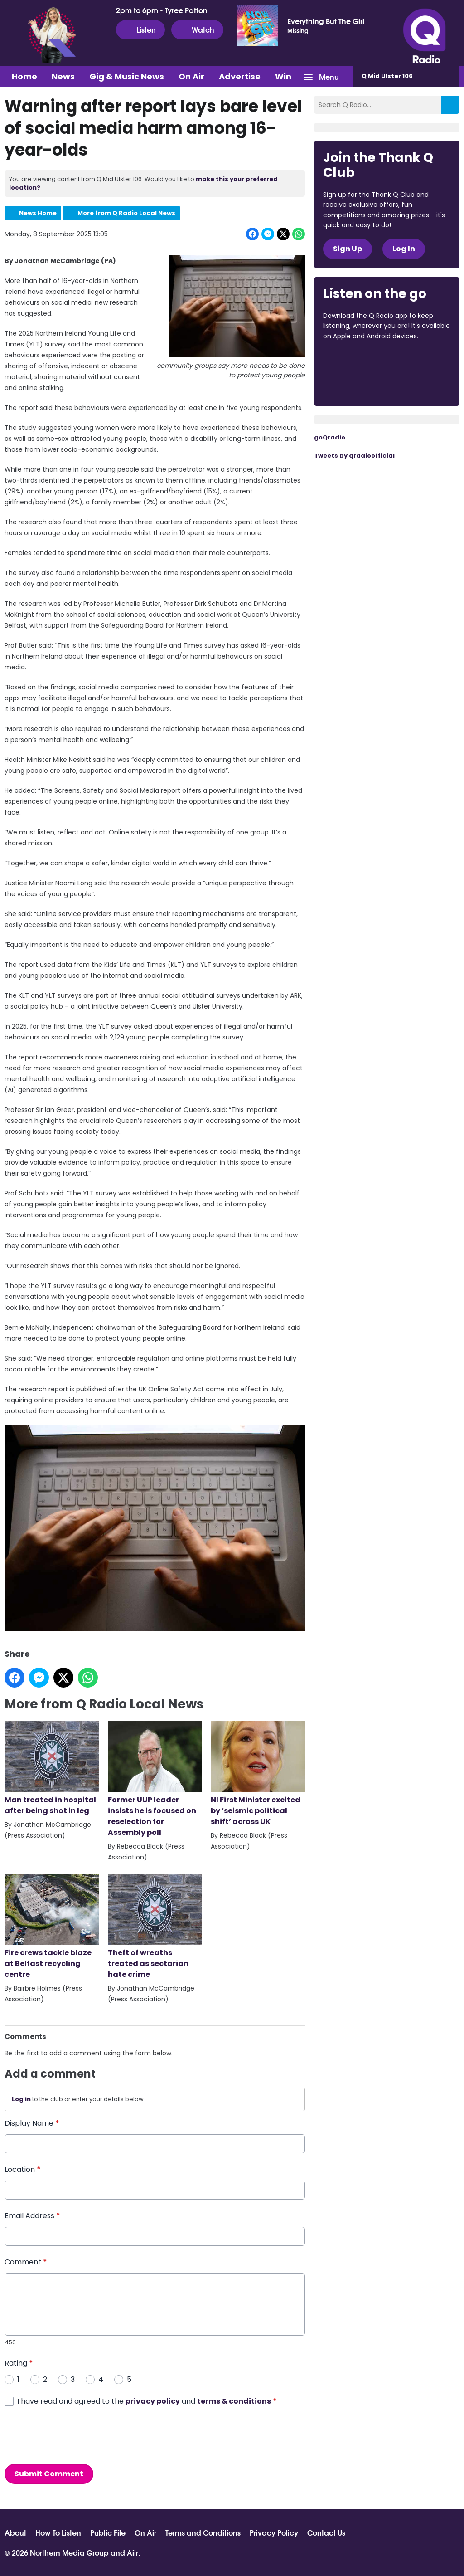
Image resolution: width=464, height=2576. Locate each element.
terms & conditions (234, 2400)
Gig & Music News (126, 76)
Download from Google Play (357, 384)
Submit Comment (48, 2473)
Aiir (132, 2552)
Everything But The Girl (325, 20)
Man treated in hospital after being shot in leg (52, 1768)
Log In (403, 249)
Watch (197, 29)
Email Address (32, 2215)
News (63, 76)
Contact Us (326, 2532)
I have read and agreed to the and (147, 2400)
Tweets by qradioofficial (354, 455)
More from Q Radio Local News (126, 213)
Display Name (32, 2122)
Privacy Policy (274, 2532)
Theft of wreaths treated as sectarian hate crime (155, 1927)
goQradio (329, 437)
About (15, 2532)
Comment (26, 2261)
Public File (108, 2532)
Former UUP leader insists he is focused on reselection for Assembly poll (155, 1779)
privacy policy (153, 2400)
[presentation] (73, 2435)
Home (24, 76)
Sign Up (347, 249)
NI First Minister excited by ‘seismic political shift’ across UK (258, 1773)
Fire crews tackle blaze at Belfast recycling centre (52, 1927)
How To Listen (58, 2532)
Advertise (240, 76)
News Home (38, 213)
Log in (21, 2099)
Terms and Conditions (203, 2532)
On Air (191, 76)
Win (283, 76)
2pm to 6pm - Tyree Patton (162, 10)
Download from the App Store (358, 360)
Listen (140, 29)
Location (23, 2169)
